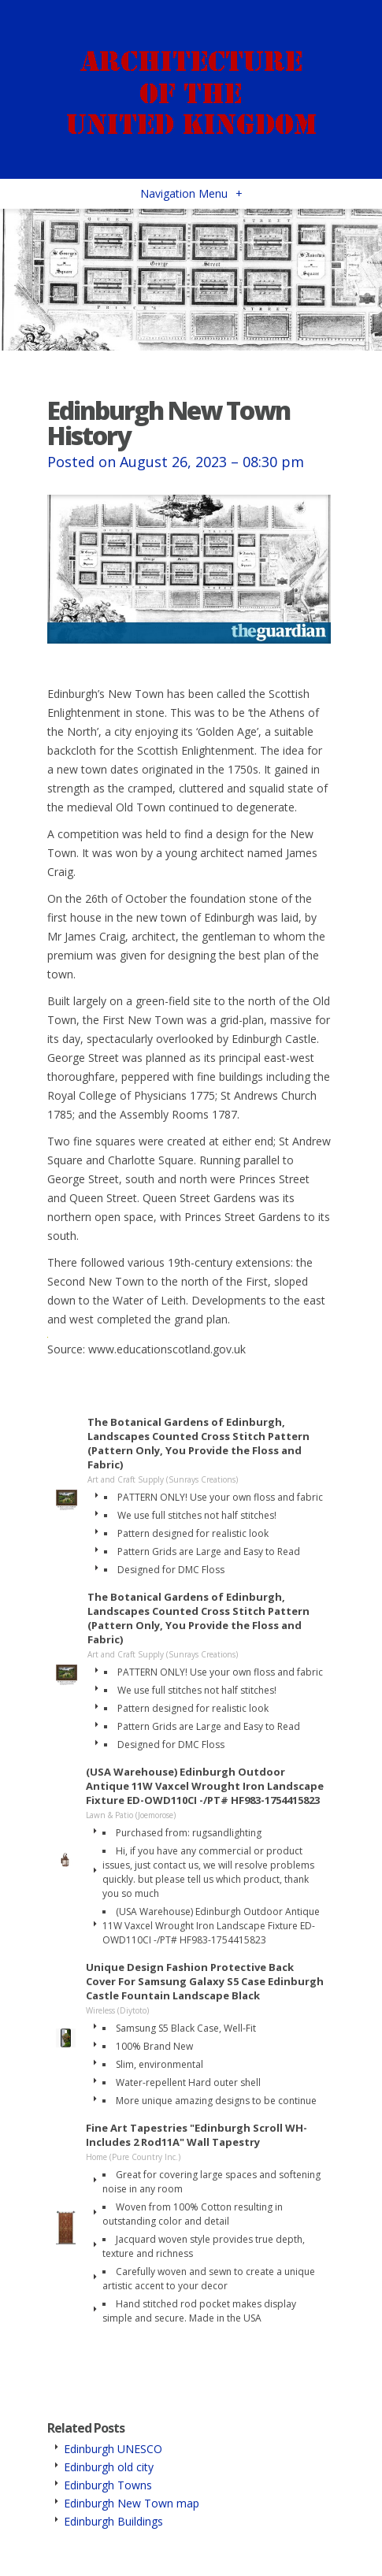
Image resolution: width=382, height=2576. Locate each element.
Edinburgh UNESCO (113, 2448)
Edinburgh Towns (108, 2485)
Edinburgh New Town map (131, 2503)
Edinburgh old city (109, 2466)
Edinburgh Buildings (113, 2521)
